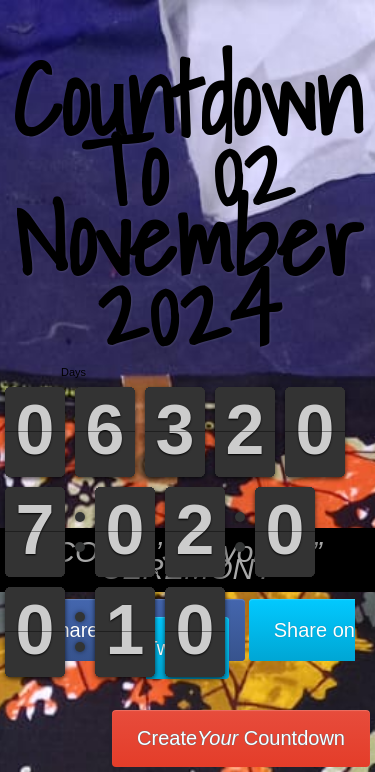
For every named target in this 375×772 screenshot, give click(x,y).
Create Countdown (241, 738)
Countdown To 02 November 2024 (188, 204)
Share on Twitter (250, 639)
